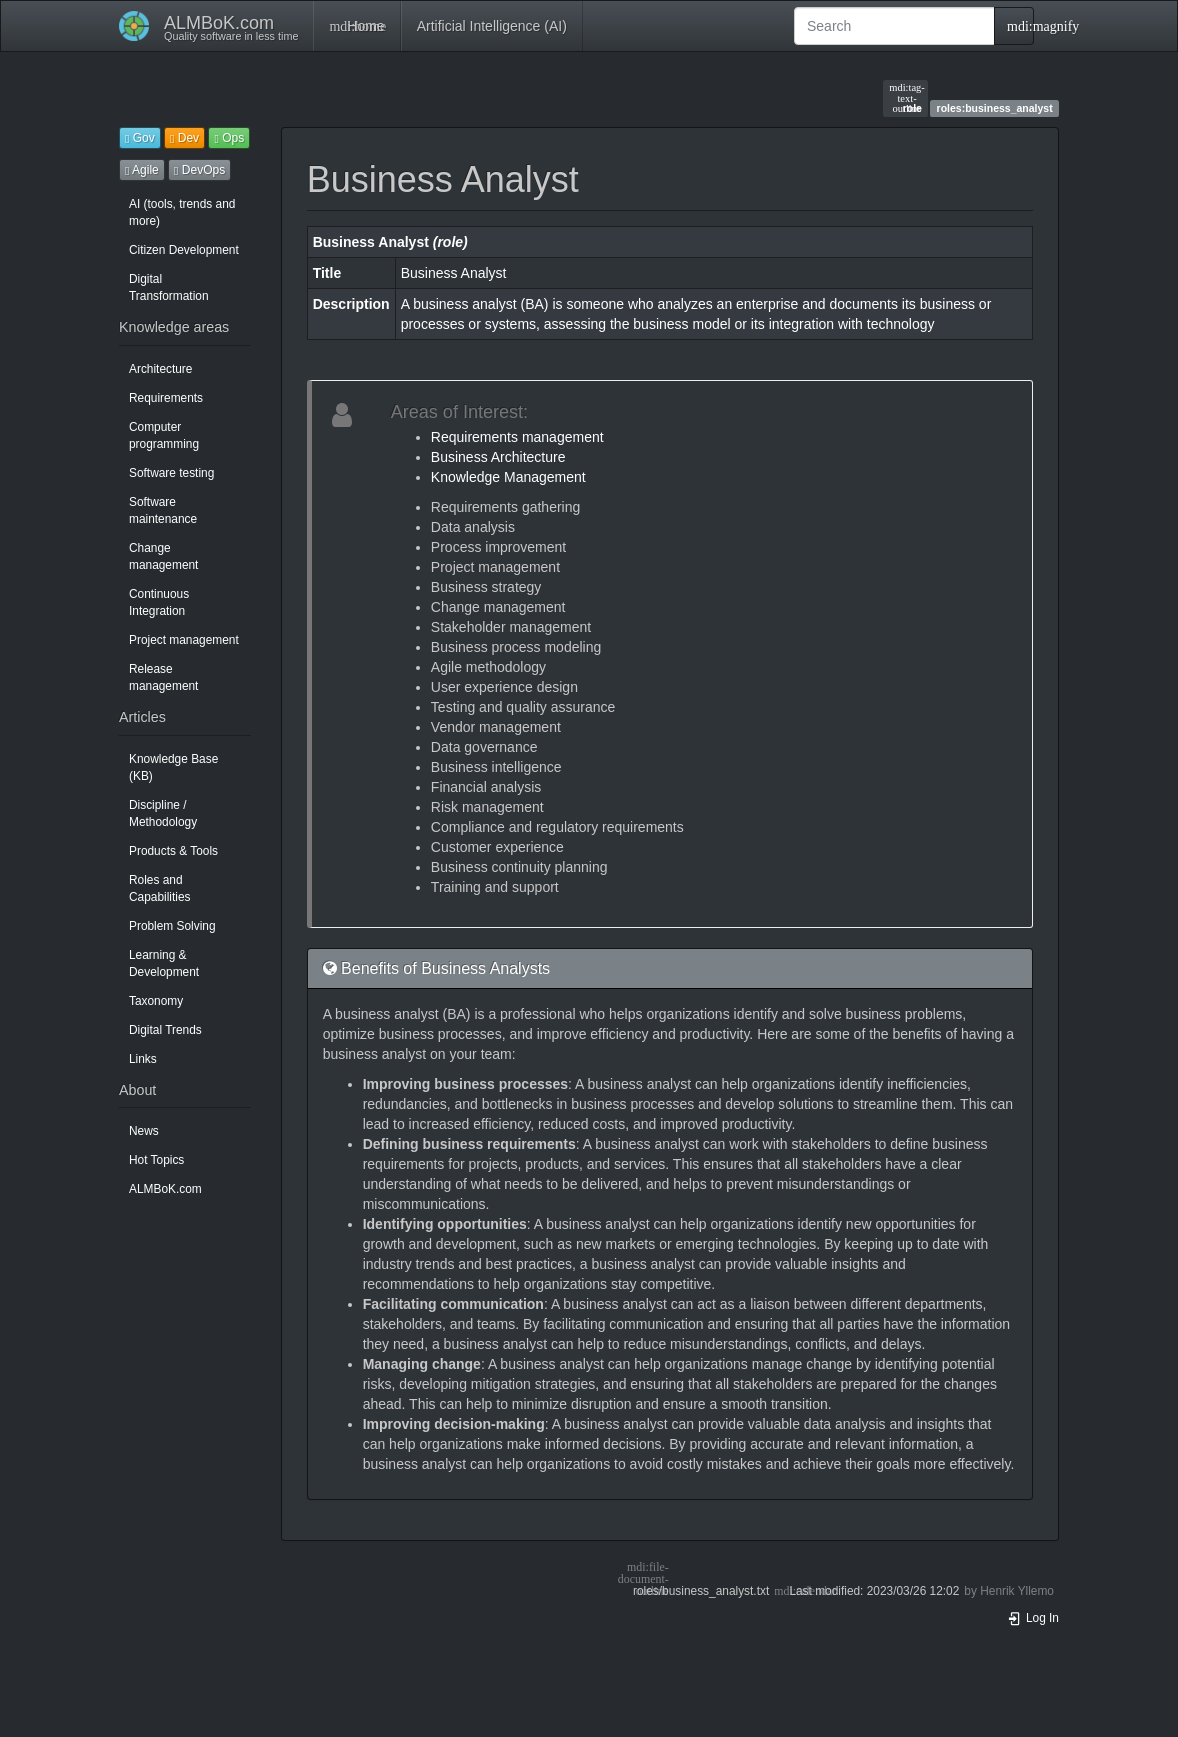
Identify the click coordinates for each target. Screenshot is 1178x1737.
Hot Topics (156, 1160)
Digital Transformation (169, 287)
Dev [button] (184, 138)
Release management (163, 677)
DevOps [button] (199, 170)
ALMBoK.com (165, 1189)
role (905, 98)
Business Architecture (498, 457)
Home (356, 26)
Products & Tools (173, 851)
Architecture (160, 369)
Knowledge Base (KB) (173, 767)
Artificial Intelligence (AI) (492, 26)
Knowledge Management (508, 477)
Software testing (171, 473)
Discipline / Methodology (163, 813)
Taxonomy (156, 1001)
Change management (163, 556)
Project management (184, 640)
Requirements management (517, 437)
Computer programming (164, 435)
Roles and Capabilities (159, 888)
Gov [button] (140, 138)
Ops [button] (229, 138)
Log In (1033, 1618)
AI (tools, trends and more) (182, 212)
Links (143, 1059)
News (144, 1131)
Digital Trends (165, 1030)
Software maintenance (163, 510)
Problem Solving (172, 926)
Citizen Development (184, 250)
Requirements (166, 398)
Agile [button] (142, 170)
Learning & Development (164, 963)
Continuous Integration (159, 602)
